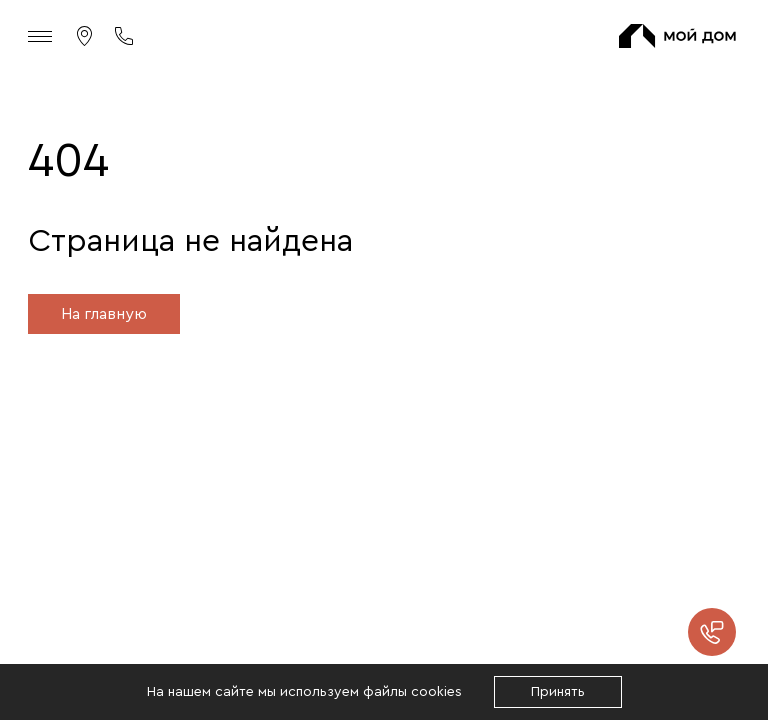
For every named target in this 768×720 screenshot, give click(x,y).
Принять (558, 692)
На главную (104, 314)
